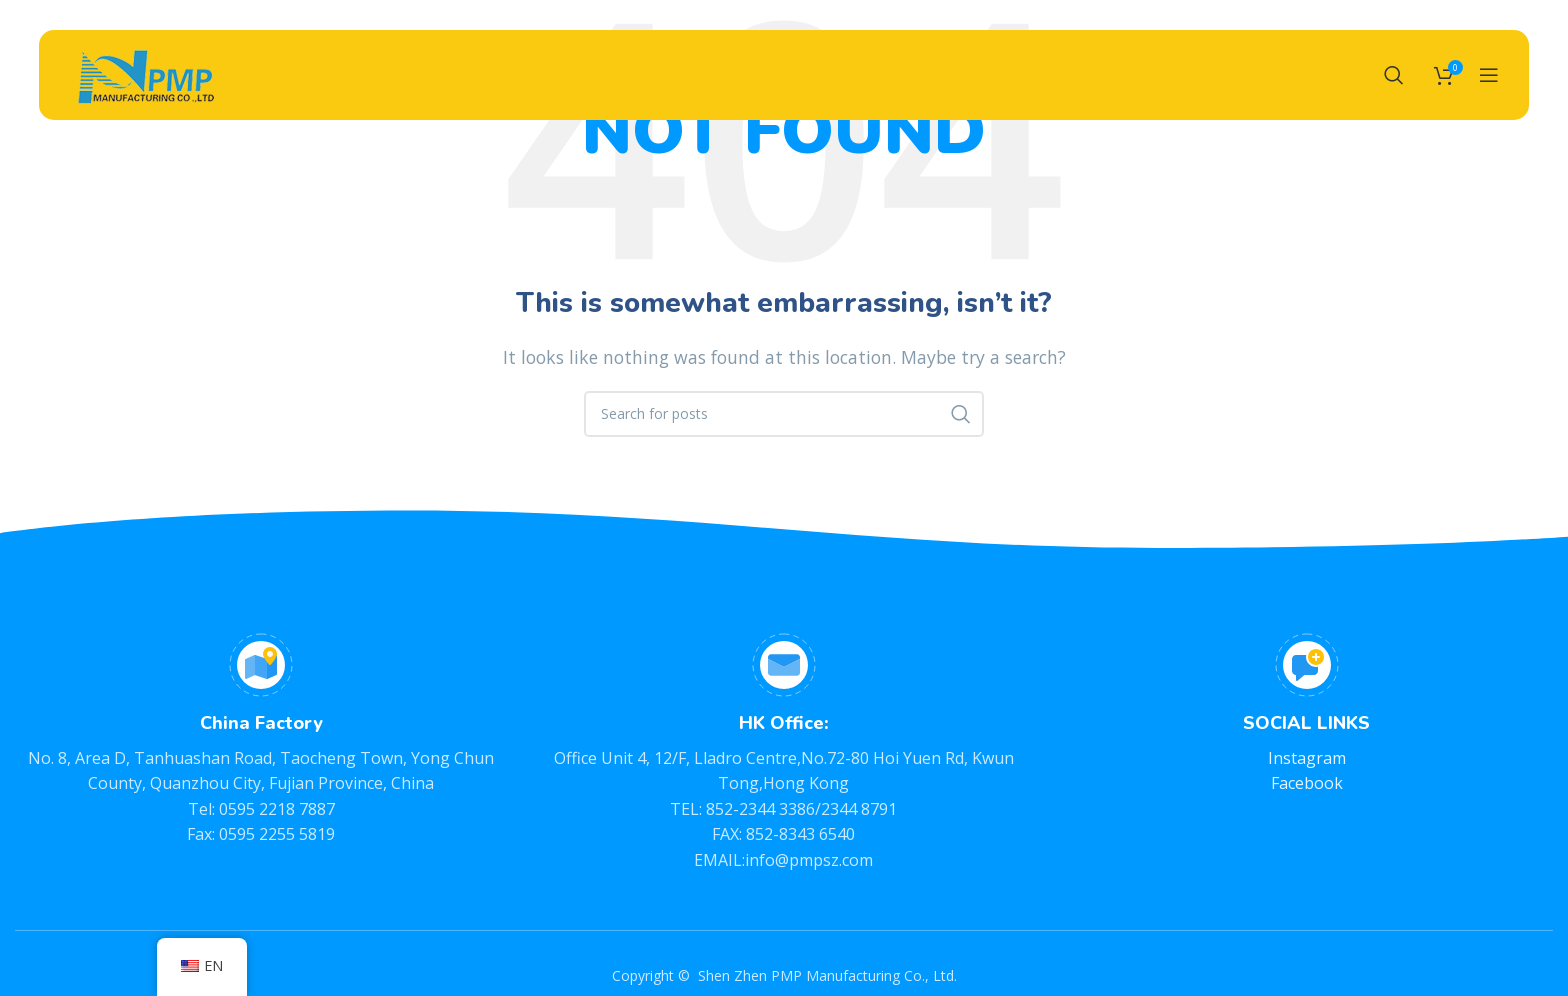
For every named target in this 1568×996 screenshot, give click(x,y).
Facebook (1307, 783)
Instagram (1307, 758)
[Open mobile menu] (1489, 75)
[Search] (1394, 75)
